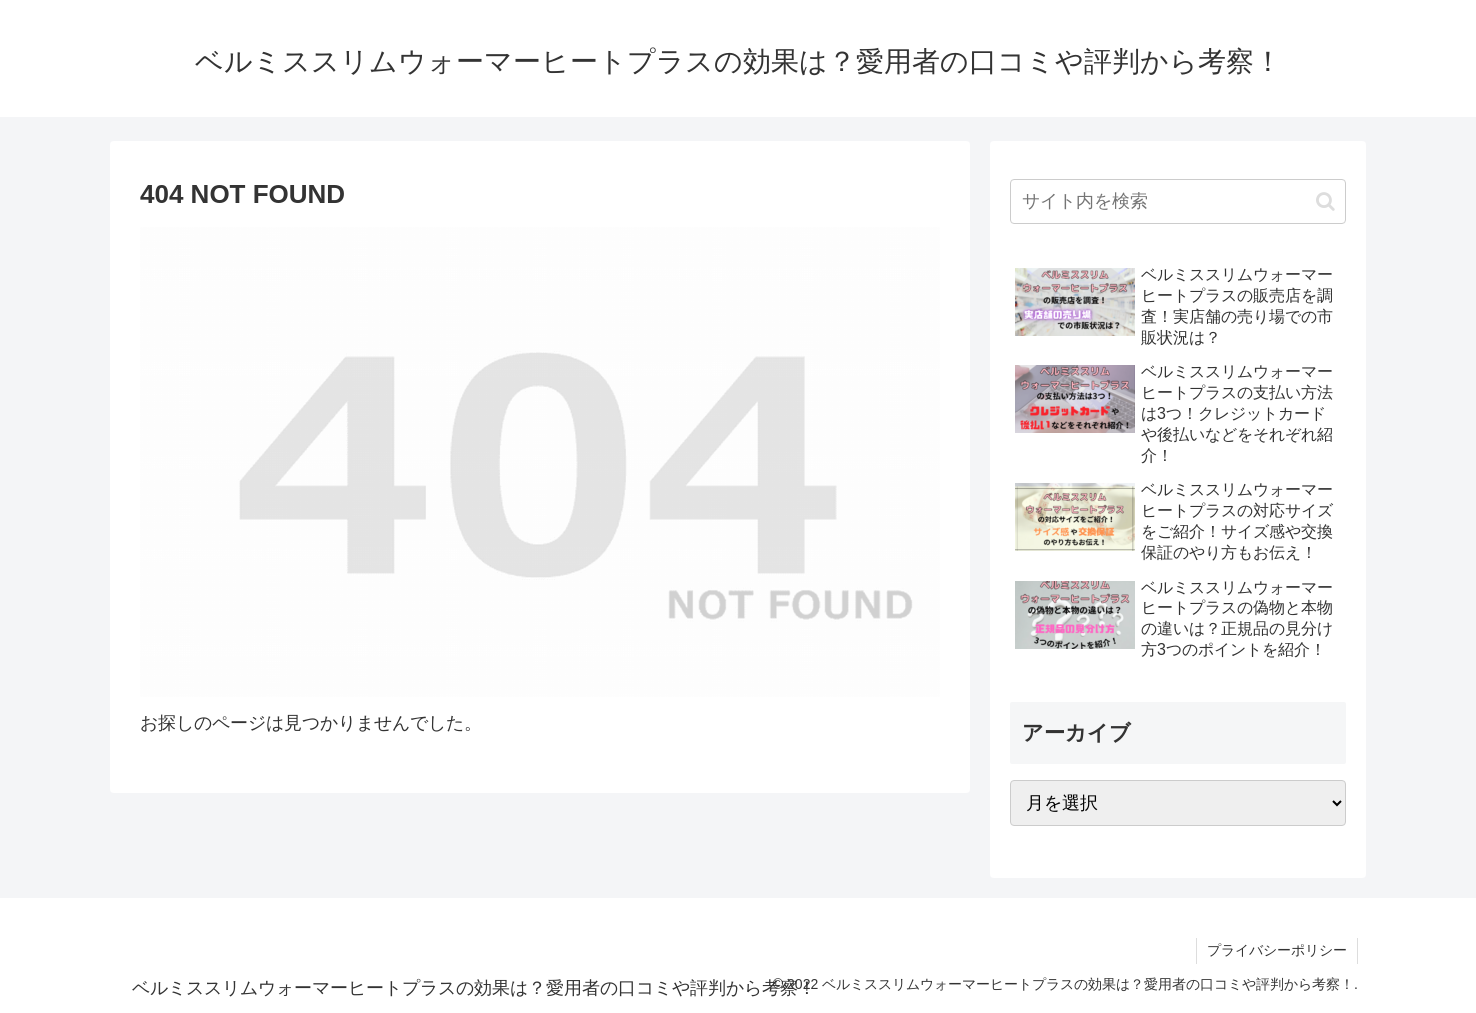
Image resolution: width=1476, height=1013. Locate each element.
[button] (1325, 201)
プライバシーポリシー (1277, 950)
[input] (1178, 201)
